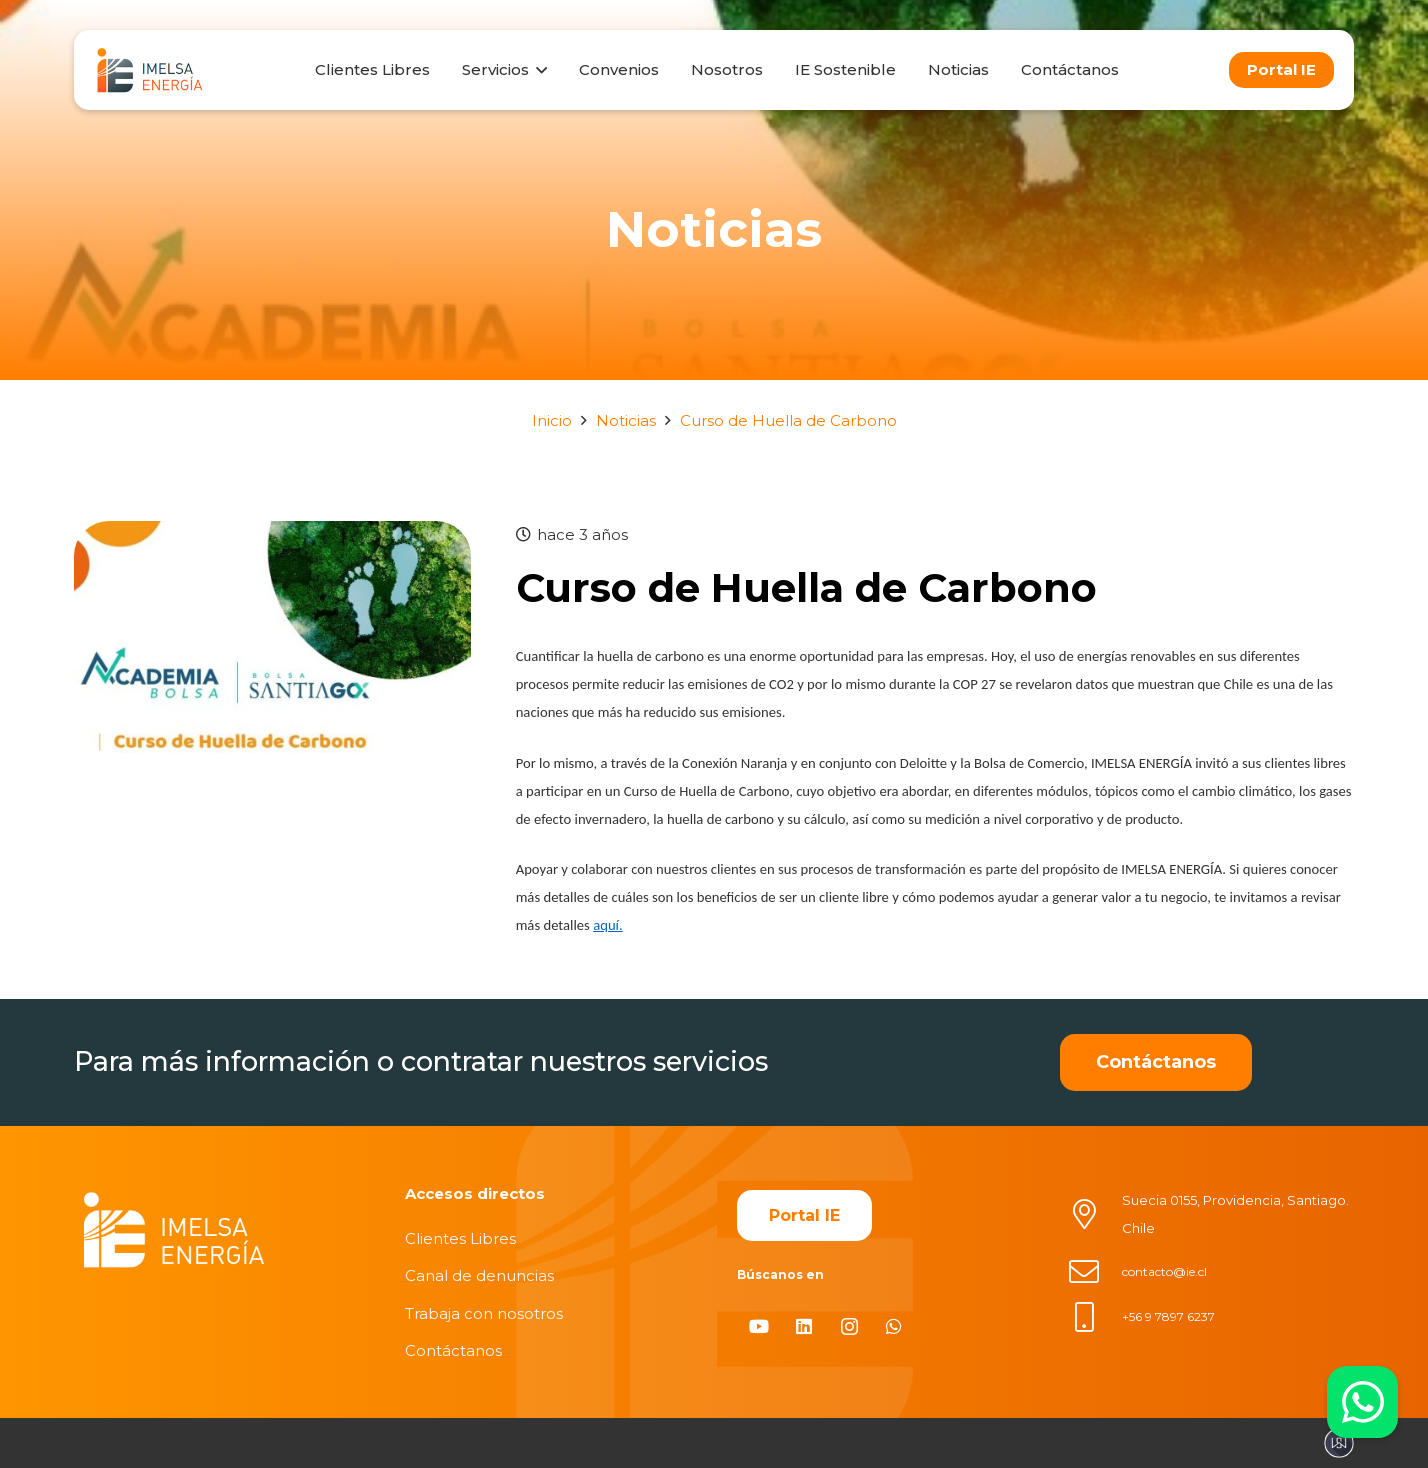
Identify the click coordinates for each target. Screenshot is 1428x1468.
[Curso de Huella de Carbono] (272, 534)
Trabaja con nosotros (484, 1313)
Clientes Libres (460, 1238)
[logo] (149, 70)
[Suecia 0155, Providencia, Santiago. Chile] (1095, 1214)
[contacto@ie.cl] (1095, 1272)
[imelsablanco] (174, 1230)
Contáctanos (453, 1350)
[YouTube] (759, 1326)
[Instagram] (849, 1326)
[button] (538, 70)
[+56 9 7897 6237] (1095, 1317)
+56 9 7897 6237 (1168, 1316)
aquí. (607, 925)
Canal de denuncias (479, 1275)
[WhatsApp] (894, 1326)
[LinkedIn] (804, 1326)
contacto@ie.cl (1164, 1271)
